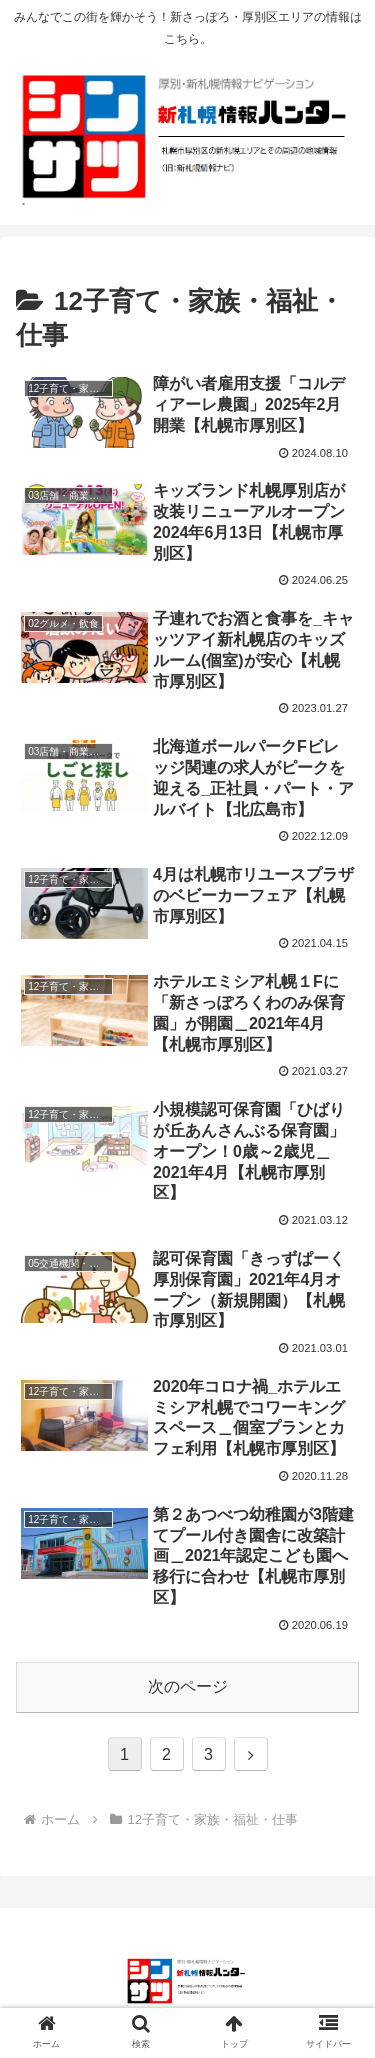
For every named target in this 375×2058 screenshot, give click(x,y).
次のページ (188, 1686)
